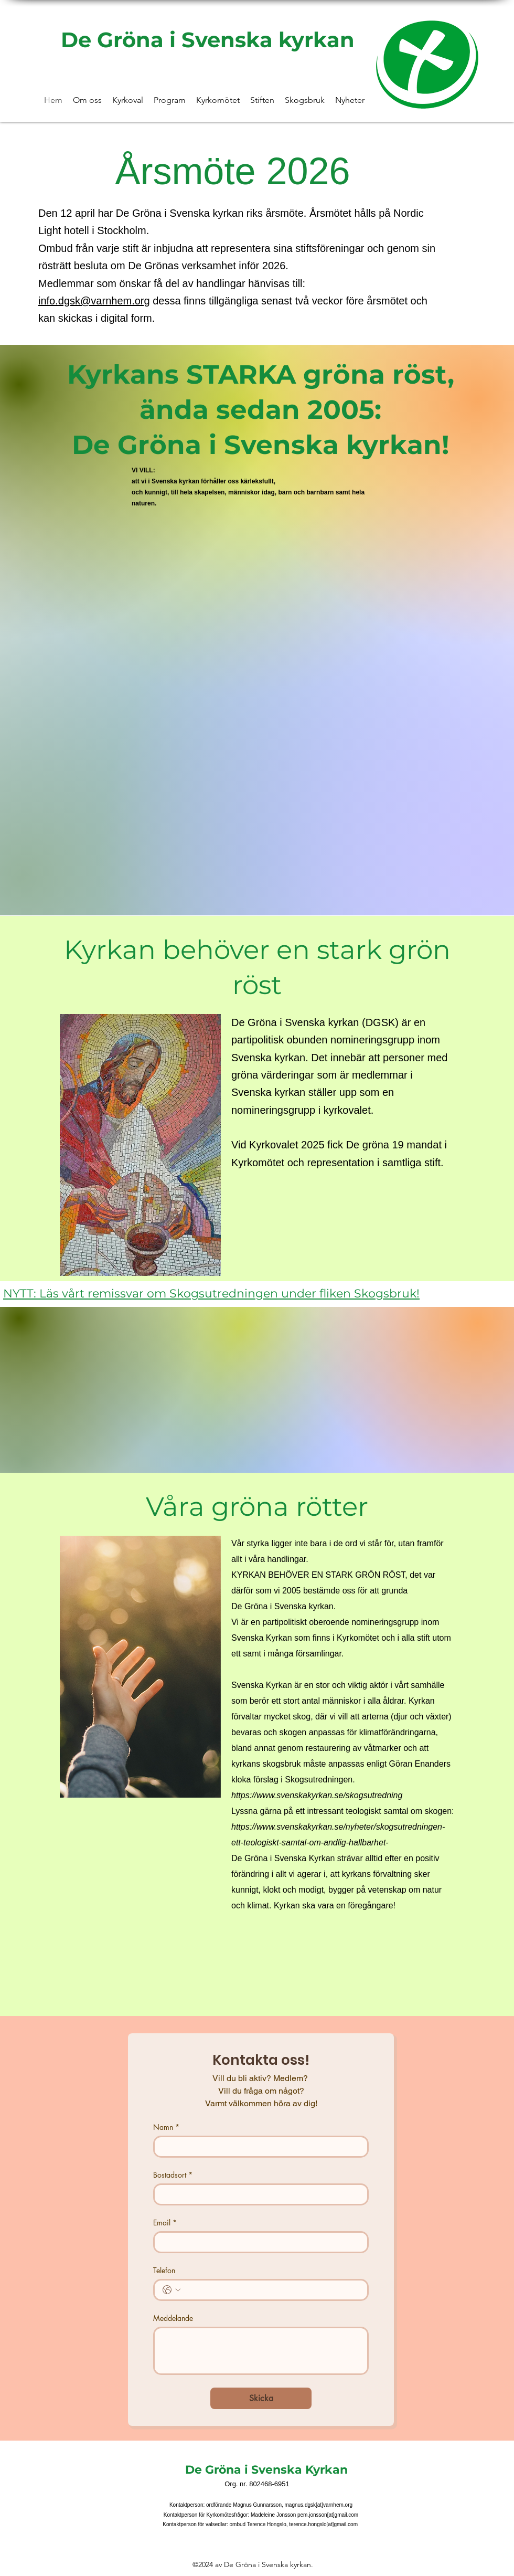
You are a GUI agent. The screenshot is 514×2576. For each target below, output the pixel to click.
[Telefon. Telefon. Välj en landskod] (171, 2290)
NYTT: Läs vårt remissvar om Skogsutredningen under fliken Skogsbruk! (211, 1293)
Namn (166, 2127)
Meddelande (173, 2318)
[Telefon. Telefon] (271, 2290)
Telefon (164, 2270)
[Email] (258, 2242)
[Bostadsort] (258, 2194)
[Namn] (258, 2146)
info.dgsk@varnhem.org (94, 301)
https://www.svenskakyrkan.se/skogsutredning (316, 1795)
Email (165, 2222)
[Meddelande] (261, 2350)
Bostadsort (172, 2174)
